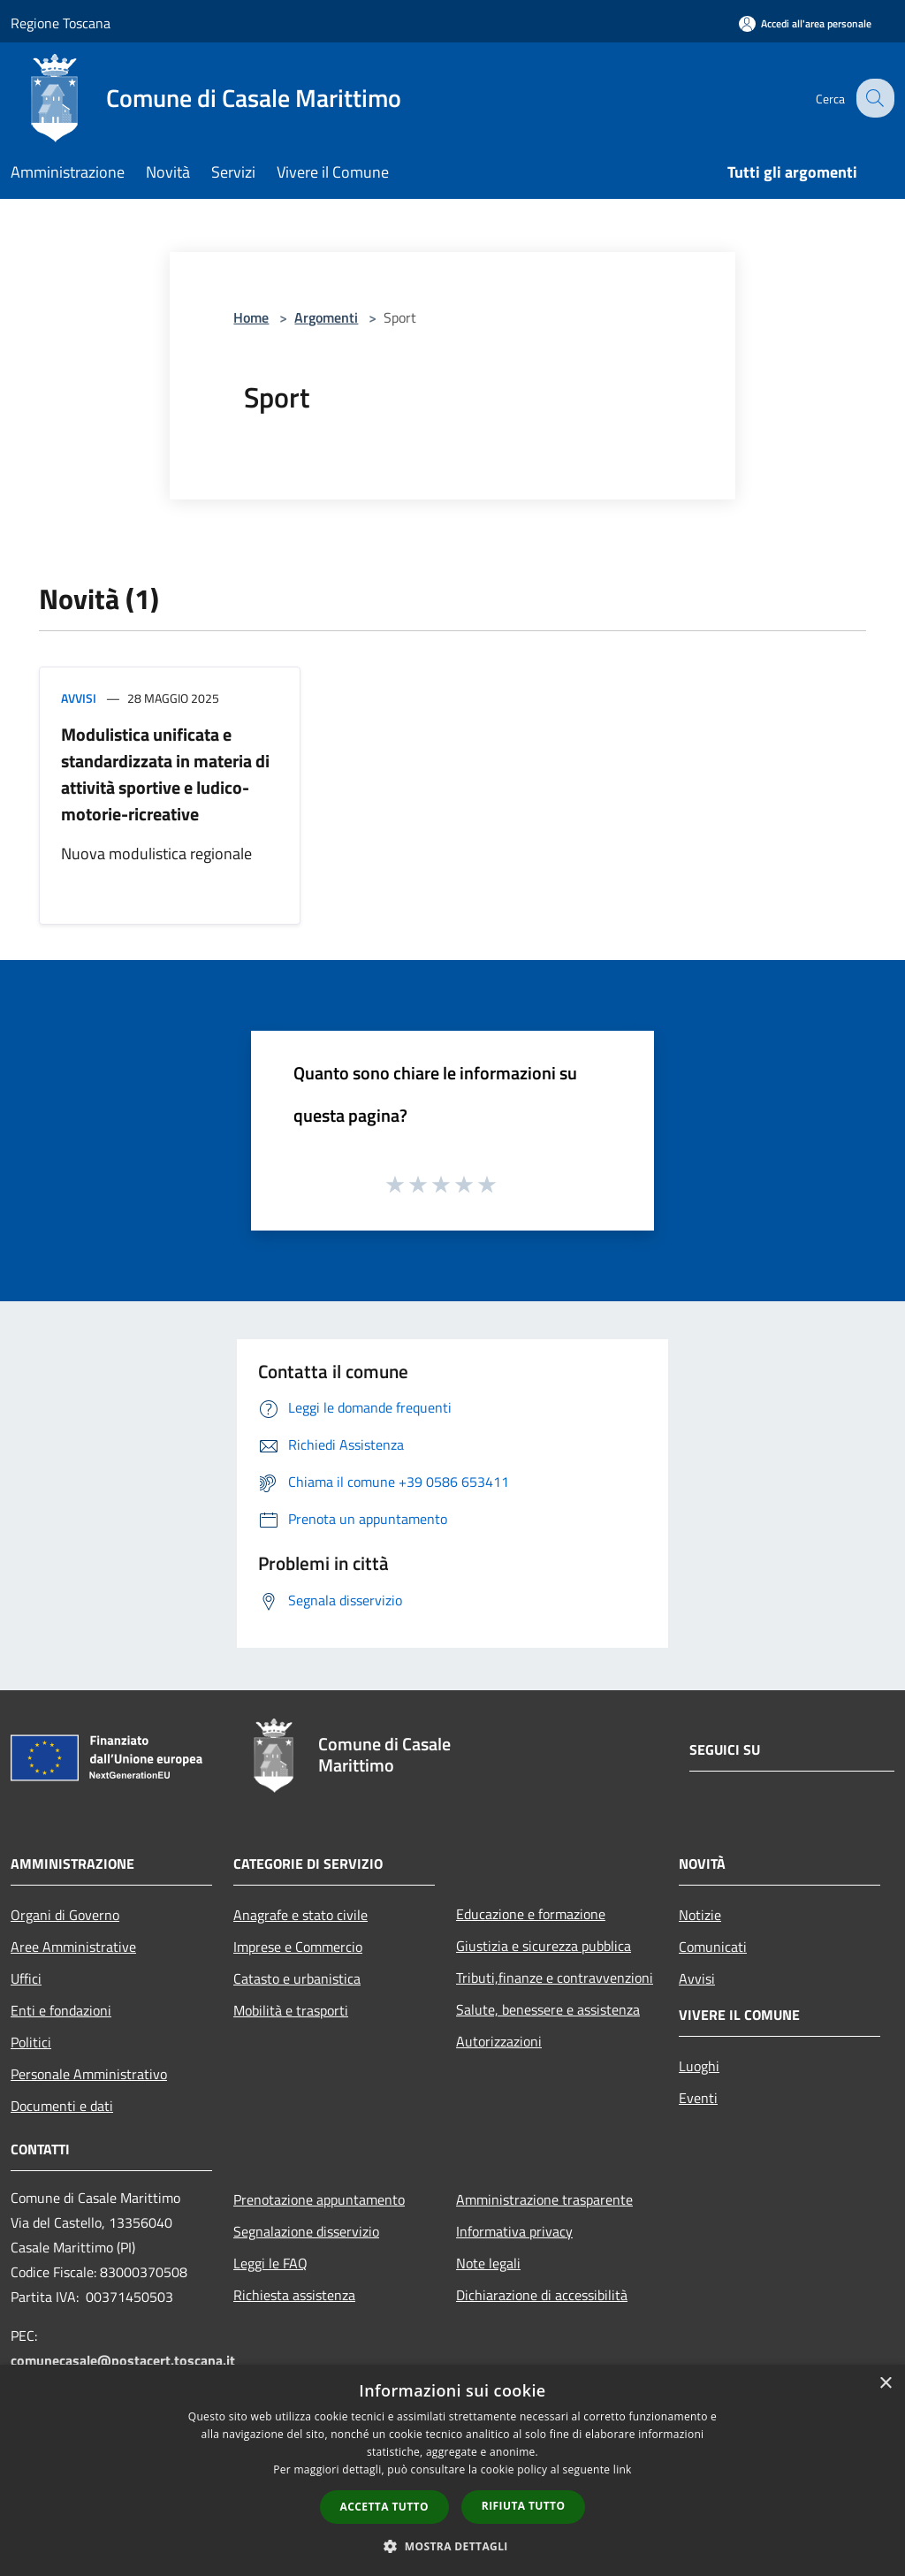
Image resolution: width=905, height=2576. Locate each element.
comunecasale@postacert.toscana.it (123, 2360)
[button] (452, 2546)
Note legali (488, 2263)
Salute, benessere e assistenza (548, 2009)
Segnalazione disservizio (306, 2231)
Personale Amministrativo (89, 2073)
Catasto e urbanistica (297, 1978)
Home (251, 317)
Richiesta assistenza (294, 2294)
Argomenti (326, 317)
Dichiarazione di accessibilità (541, 2294)
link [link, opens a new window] (622, 2469)
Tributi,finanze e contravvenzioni (554, 1977)
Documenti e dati (62, 2105)
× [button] (885, 2383)
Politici (31, 2042)
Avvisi (78, 698)
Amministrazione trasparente (544, 2199)
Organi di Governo (65, 1914)
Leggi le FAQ (270, 2263)
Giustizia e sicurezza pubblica (543, 1945)
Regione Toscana (60, 23)
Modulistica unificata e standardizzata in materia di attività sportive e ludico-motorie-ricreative (165, 773)
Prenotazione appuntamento (319, 2199)
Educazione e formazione (530, 1913)
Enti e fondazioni (61, 2010)
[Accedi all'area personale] (805, 23)
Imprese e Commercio (297, 1946)
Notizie (700, 1914)
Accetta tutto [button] (384, 2506)
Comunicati (713, 1946)
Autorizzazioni (499, 2041)
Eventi (698, 2097)
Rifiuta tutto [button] (524, 2505)
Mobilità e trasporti (290, 2010)
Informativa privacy (514, 2231)
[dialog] (452, 2470)
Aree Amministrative (73, 1946)
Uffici (26, 1978)
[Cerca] (873, 98)
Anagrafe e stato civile (300, 1914)
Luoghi (699, 2066)
